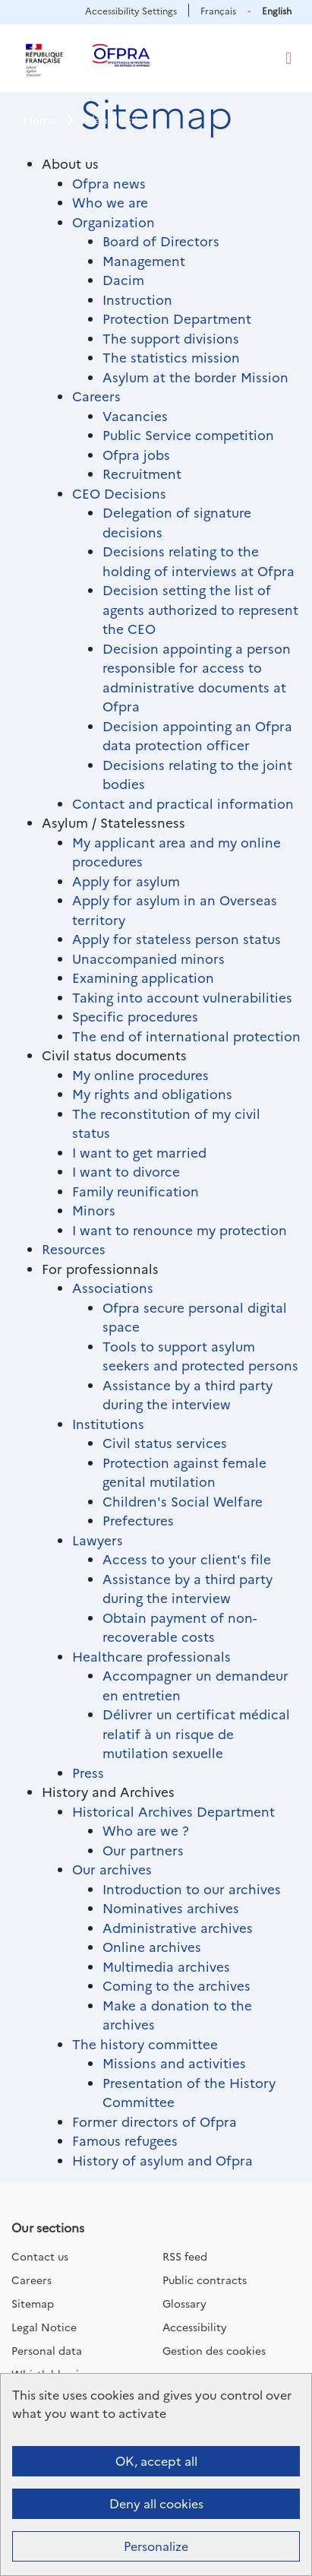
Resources (74, 1248)
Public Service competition (188, 434)
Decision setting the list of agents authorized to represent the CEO (200, 609)
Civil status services (164, 1442)
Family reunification (135, 1190)
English (277, 10)
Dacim (123, 279)
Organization (113, 221)
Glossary (184, 2303)
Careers (96, 395)
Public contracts (204, 2279)
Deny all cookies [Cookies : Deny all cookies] (156, 2503)
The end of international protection (186, 1035)
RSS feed (184, 2256)
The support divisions (170, 338)
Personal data (46, 2350)
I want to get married (139, 1152)
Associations (112, 1287)
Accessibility (194, 2326)
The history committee (145, 2043)
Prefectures (138, 1520)
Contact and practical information (183, 803)
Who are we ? (145, 1830)
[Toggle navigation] (288, 58)
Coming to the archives (176, 1985)
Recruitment (141, 473)
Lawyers (97, 1539)
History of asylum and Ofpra (162, 2160)
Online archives (151, 1946)
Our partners (143, 1849)
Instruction (137, 299)
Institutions (108, 1423)
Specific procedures (135, 1016)
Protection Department (176, 318)
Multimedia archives (166, 1966)
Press (88, 1772)
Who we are (110, 202)
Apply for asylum (126, 880)
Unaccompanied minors (148, 958)
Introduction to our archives (191, 1888)
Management (143, 260)
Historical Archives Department (173, 1811)
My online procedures (140, 1074)
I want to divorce (126, 1171)
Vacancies (135, 415)
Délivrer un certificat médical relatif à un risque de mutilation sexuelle (196, 1733)
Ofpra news (109, 183)
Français (218, 10)
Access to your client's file (186, 1558)
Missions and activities (174, 2062)
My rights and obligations (152, 1093)
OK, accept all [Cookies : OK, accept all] (156, 2460)
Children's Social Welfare (182, 1501)
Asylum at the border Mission (195, 376)
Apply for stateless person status (176, 938)
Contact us (39, 2256)
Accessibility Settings (131, 10)
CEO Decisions (119, 493)
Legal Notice (44, 2326)
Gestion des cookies (214, 2350)
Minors (93, 1209)
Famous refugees (125, 2140)
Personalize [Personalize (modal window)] (156, 2545)
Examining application (143, 977)
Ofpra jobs (136, 454)
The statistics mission (171, 357)
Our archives (112, 1868)
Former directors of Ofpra (154, 2121)
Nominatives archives (170, 1907)
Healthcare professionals (151, 1656)
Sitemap (32, 2303)
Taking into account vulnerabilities (182, 997)
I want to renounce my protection (179, 1229)
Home (39, 119)
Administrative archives (177, 1927)
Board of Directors (160, 240)
